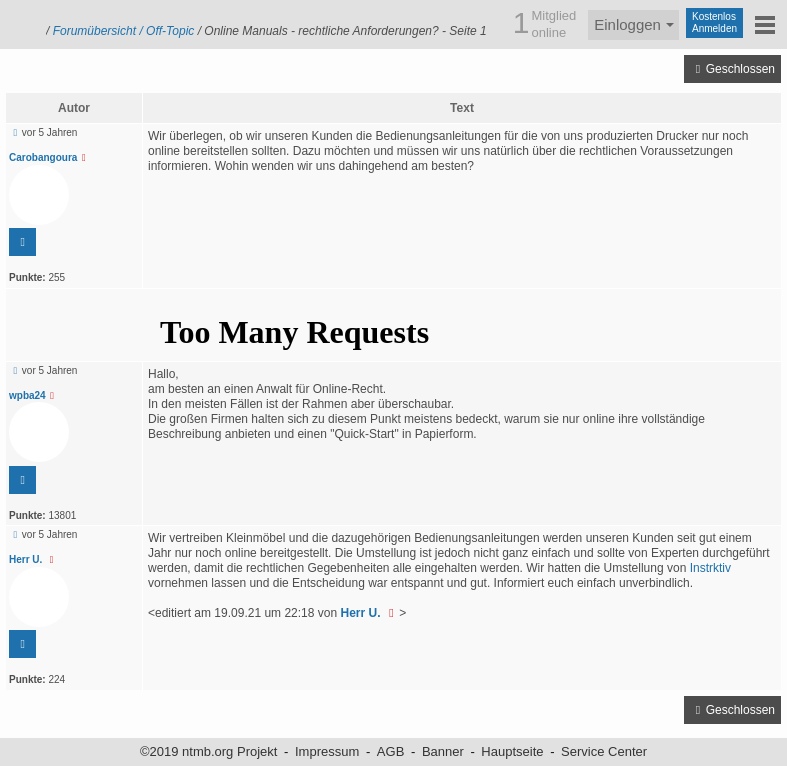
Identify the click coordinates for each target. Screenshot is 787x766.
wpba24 (34, 395)
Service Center (604, 751)
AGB (390, 751)
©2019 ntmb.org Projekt (208, 751)
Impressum (327, 751)
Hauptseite (512, 751)
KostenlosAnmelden (714, 22)
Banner (443, 751)
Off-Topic (170, 31)
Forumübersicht (94, 31)
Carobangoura (49, 157)
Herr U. (33, 559)
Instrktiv (710, 568)
